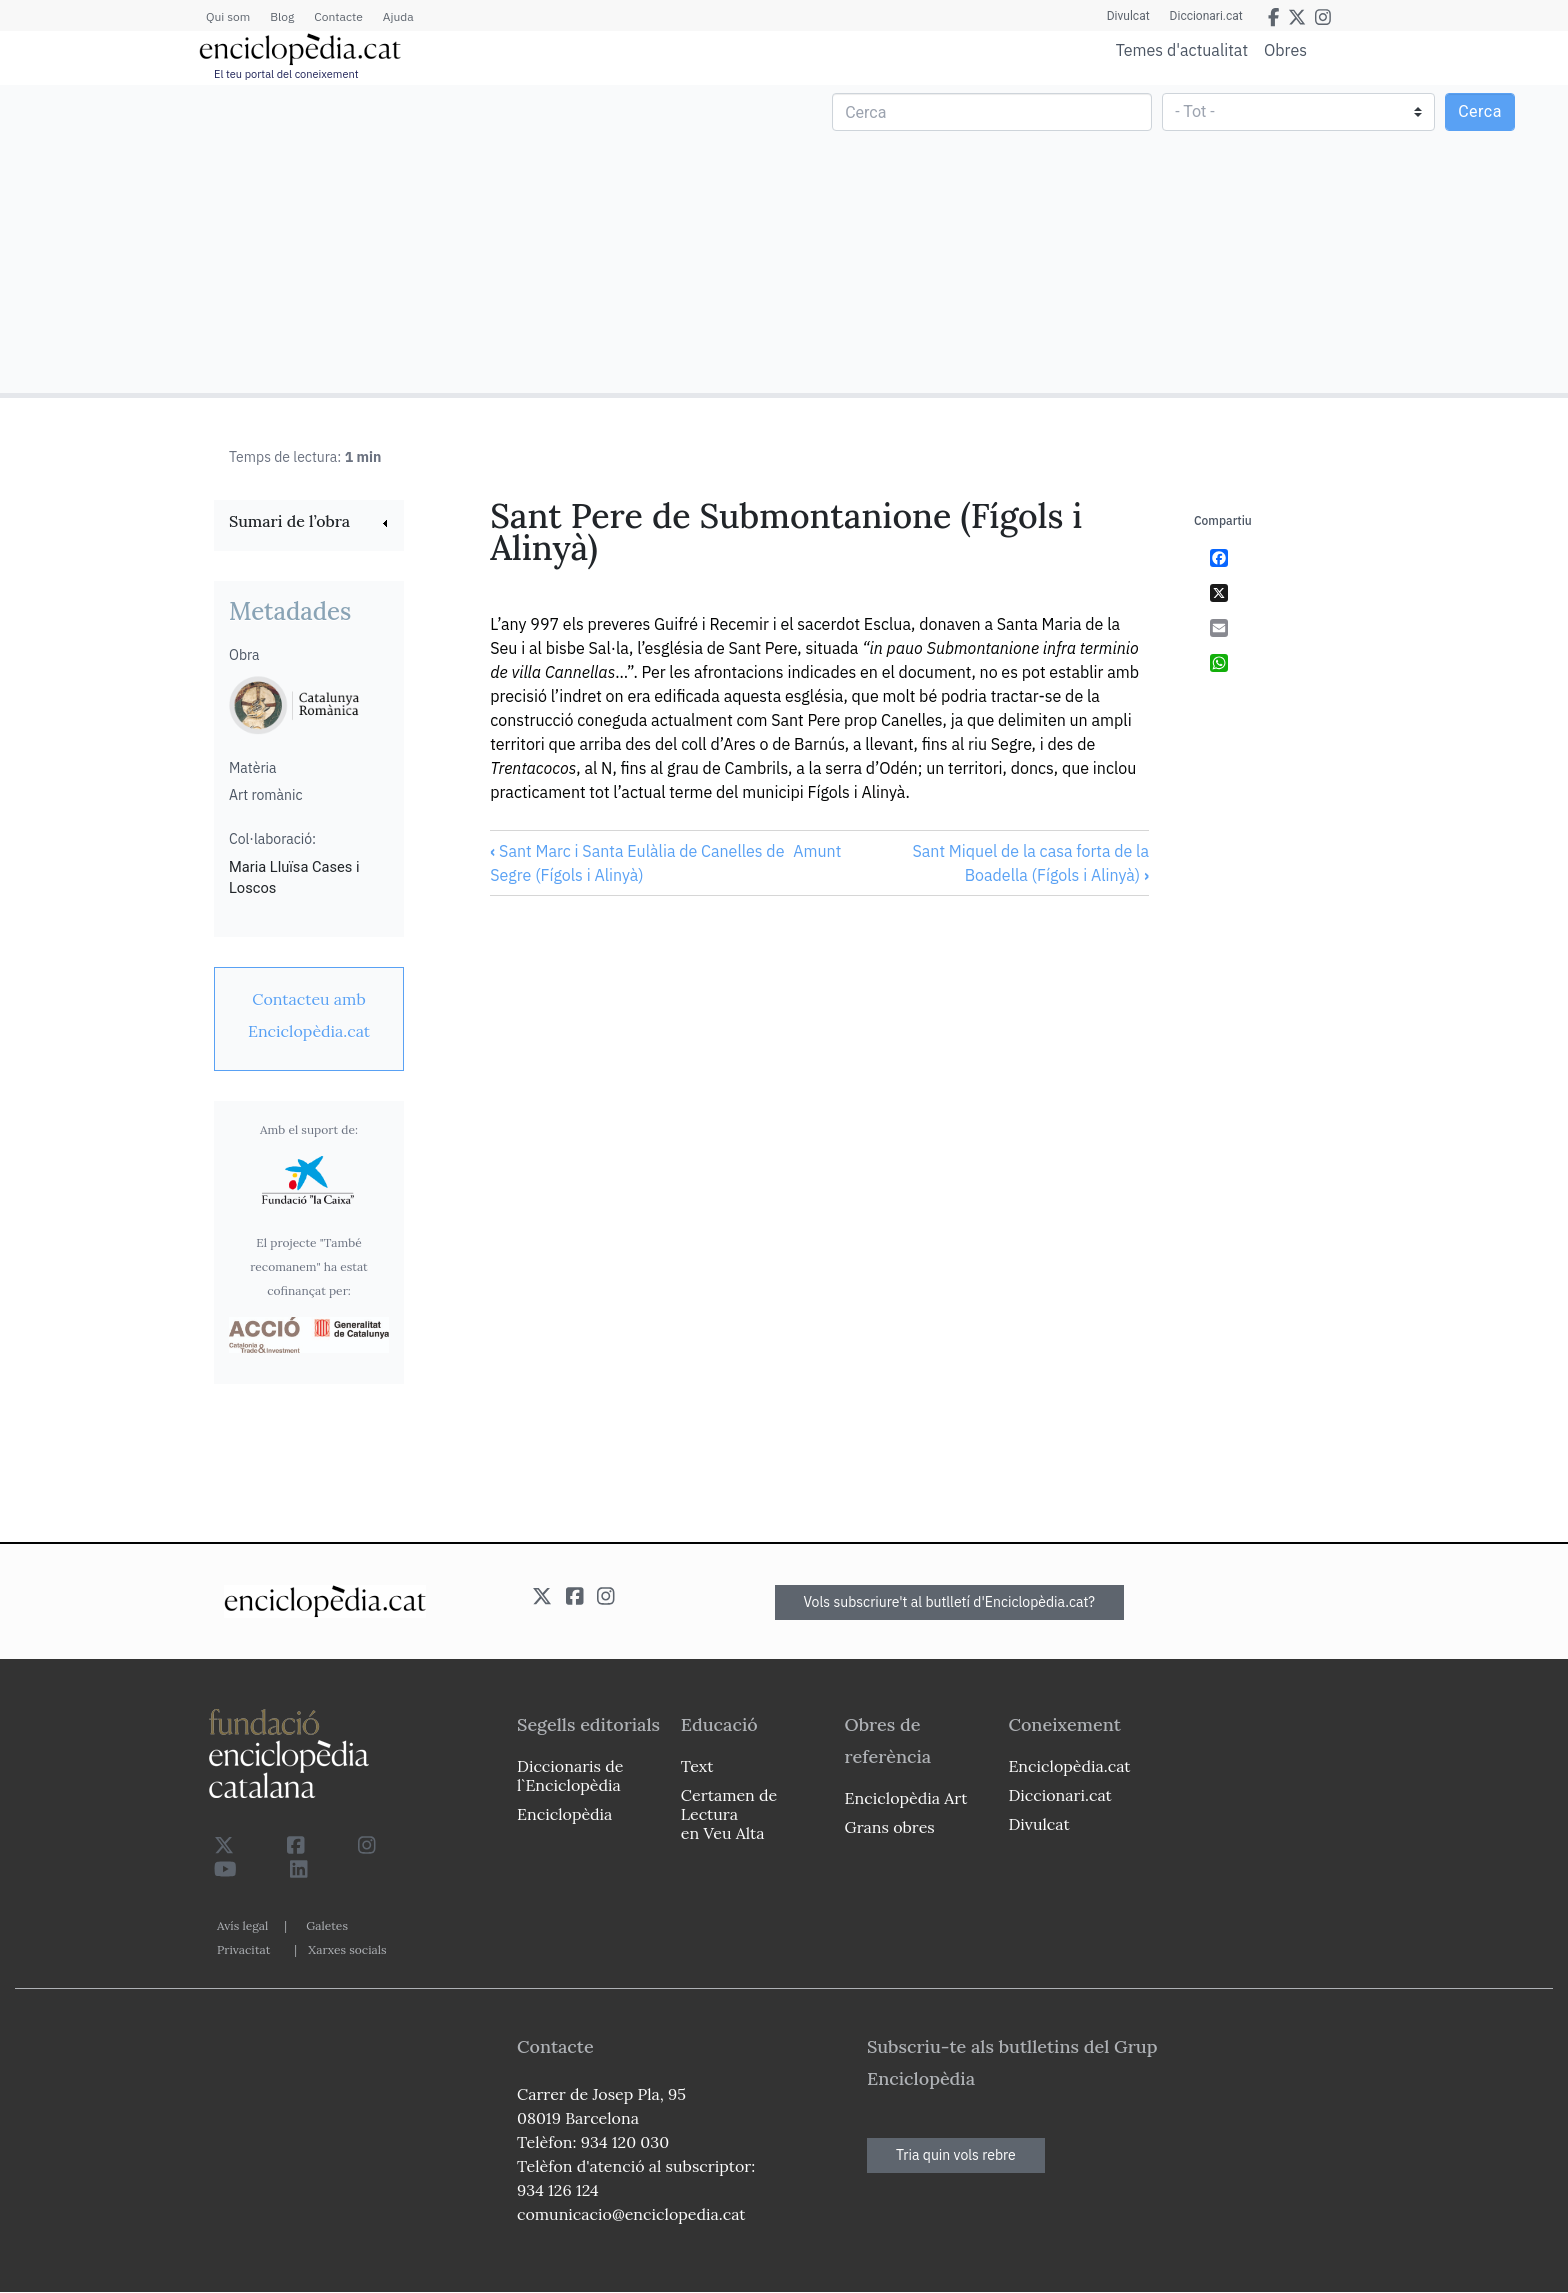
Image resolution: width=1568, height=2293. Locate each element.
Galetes (327, 1925)
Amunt (817, 851)
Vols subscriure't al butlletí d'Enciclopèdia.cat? (950, 1602)
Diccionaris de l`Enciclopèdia (570, 1775)
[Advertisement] (394, 238)
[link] (309, 523)
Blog (282, 16)
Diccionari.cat (1206, 16)
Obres (1285, 49)
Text (697, 1766)
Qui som (228, 16)
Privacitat (243, 1949)
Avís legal (242, 1925)
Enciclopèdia (564, 1814)
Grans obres (890, 1827)
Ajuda (398, 16)
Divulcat (1128, 16)
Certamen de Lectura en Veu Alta (729, 1814)
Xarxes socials (347, 1949)
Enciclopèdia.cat (1069, 1766)
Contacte (338, 16)
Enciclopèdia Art (906, 1798)
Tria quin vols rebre (956, 2155)
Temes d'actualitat (1182, 50)
